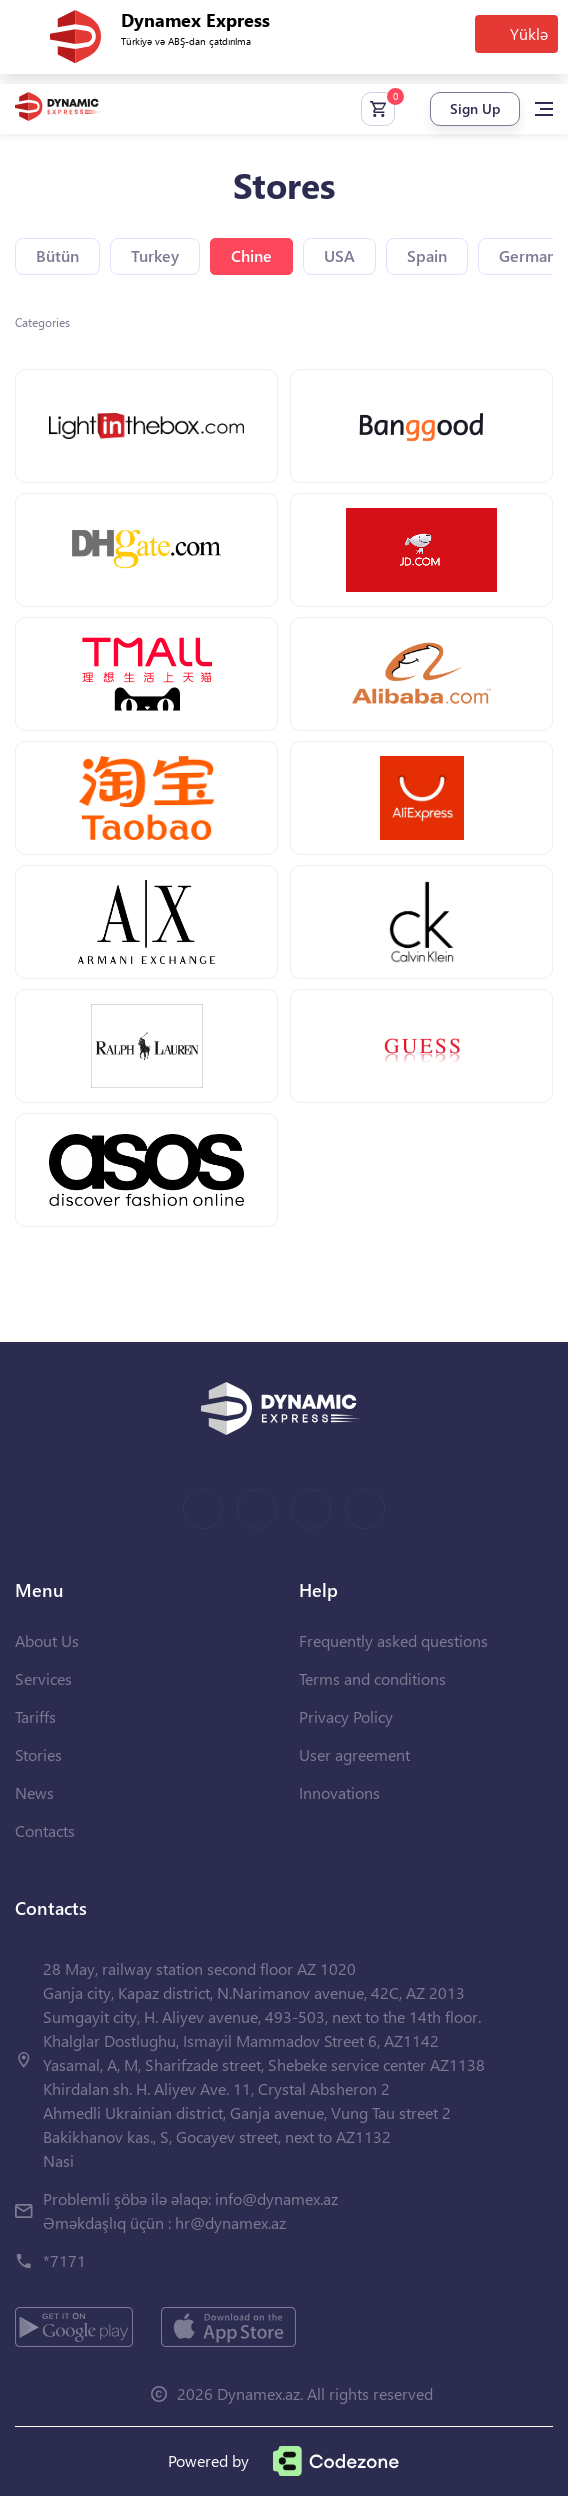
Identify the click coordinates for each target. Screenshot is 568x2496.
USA (339, 255)
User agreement (354, 1754)
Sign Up (475, 108)
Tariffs (35, 1716)
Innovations (339, 1792)
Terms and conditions (372, 1678)
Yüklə (529, 33)
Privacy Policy (346, 1716)
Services (43, 1678)
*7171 (64, 2260)
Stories (38, 1754)
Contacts (45, 1830)
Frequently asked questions (393, 1640)
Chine (251, 255)
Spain (427, 255)
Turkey (155, 255)
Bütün (57, 255)
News (34, 1792)
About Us (47, 1640)
